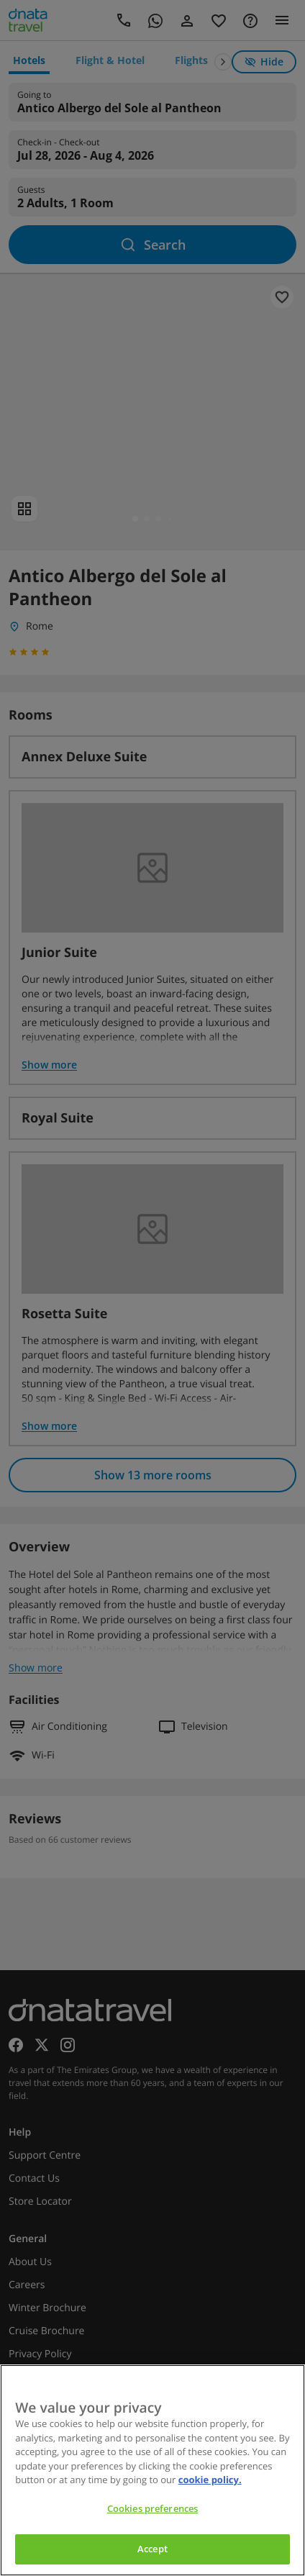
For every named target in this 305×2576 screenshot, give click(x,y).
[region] (152, 2470)
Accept (152, 2548)
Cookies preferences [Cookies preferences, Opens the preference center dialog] (152, 2508)
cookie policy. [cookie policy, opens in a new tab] (210, 2479)
